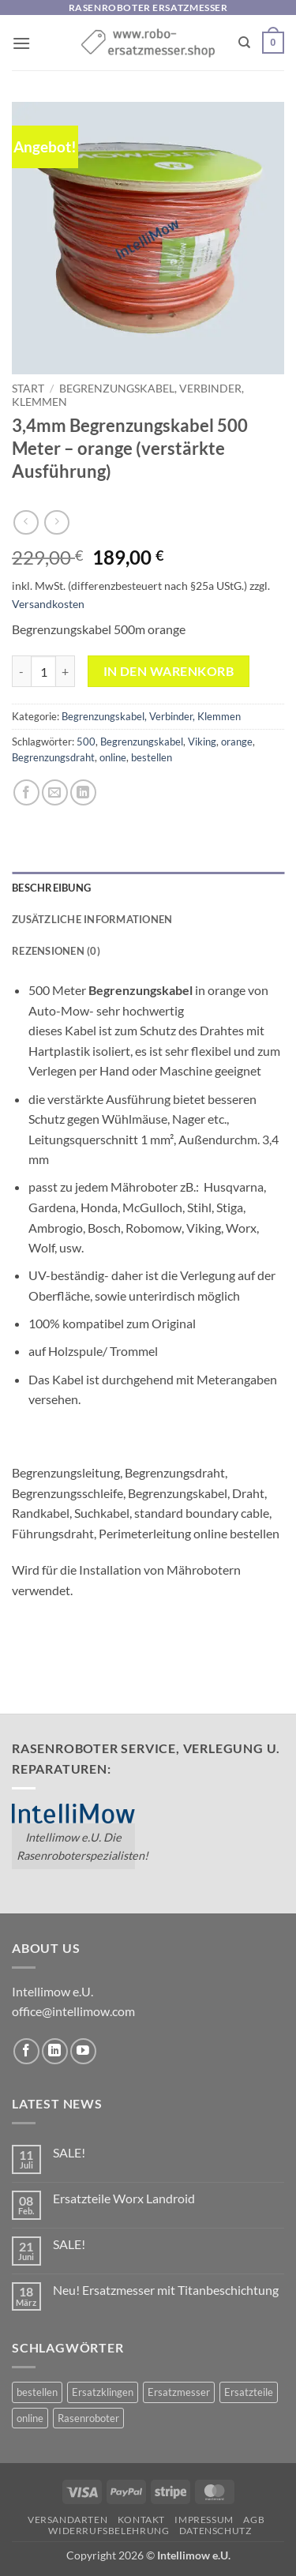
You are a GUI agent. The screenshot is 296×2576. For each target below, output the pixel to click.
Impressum (204, 2519)
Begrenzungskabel (141, 741)
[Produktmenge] (43, 671)
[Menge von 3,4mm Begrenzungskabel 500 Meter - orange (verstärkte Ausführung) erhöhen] (65, 671)
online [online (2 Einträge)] (30, 2418)
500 (86, 741)
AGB (253, 2519)
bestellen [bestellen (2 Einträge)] (37, 2392)
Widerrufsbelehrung (108, 2531)
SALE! (69, 2152)
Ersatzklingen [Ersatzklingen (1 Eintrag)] (102, 2392)
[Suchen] (244, 43)
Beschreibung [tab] (51, 887)
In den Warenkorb (168, 671)
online (112, 757)
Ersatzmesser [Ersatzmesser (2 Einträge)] (179, 2392)
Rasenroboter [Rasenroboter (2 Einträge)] (88, 2418)
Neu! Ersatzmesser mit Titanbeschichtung (166, 2289)
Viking (202, 741)
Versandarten (67, 2519)
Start (28, 388)
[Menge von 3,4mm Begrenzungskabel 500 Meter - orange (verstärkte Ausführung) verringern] (21, 671)
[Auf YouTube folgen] (83, 2051)
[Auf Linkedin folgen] (55, 2051)
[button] (21, 43)
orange (237, 741)
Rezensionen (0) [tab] (56, 950)
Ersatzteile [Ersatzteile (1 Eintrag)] (248, 2392)
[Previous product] (56, 522)
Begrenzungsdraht (53, 757)
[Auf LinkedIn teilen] (83, 792)
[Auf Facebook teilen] (26, 792)
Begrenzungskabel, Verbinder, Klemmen (151, 716)
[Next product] (25, 522)
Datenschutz (215, 2531)
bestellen (151, 757)
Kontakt (141, 2519)
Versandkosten (48, 603)
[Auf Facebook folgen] (26, 2051)
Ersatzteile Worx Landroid (124, 2198)
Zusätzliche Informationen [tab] (92, 919)
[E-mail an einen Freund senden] (55, 792)
